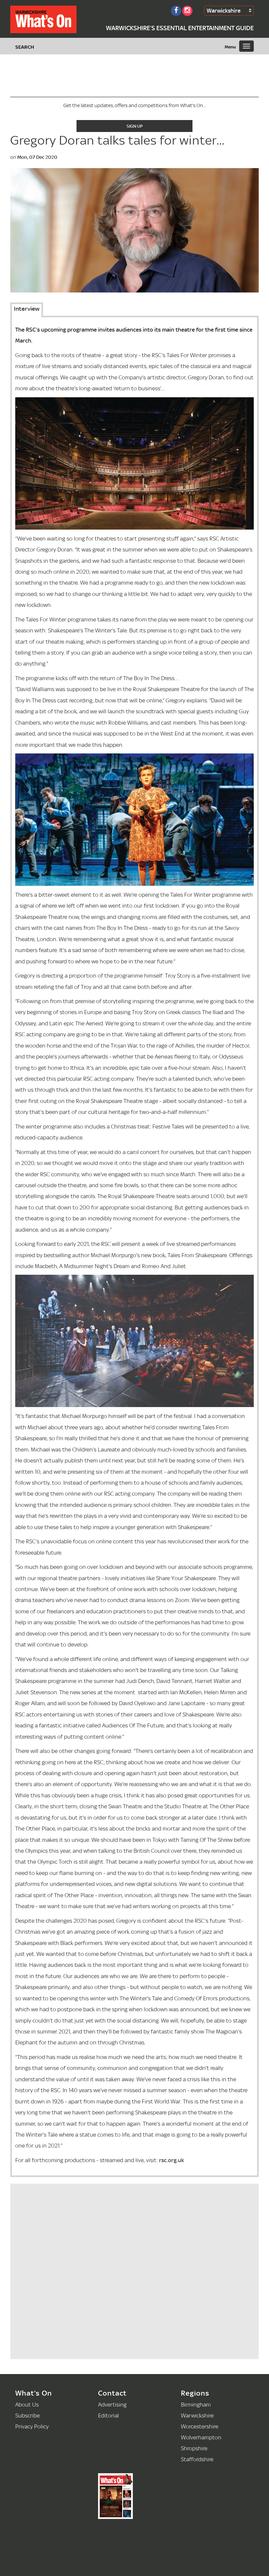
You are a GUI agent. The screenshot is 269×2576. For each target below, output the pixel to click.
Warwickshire (224, 10)
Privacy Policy (32, 2426)
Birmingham (196, 2404)
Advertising (112, 2404)
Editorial (108, 2415)
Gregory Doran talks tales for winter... (117, 140)
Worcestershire (199, 2426)
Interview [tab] (26, 308)
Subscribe (27, 2415)
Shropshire (194, 2448)
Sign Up (135, 126)
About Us (27, 2404)
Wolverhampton (201, 2437)
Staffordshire (197, 2459)
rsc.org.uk (171, 2160)
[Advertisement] (64, 2312)
